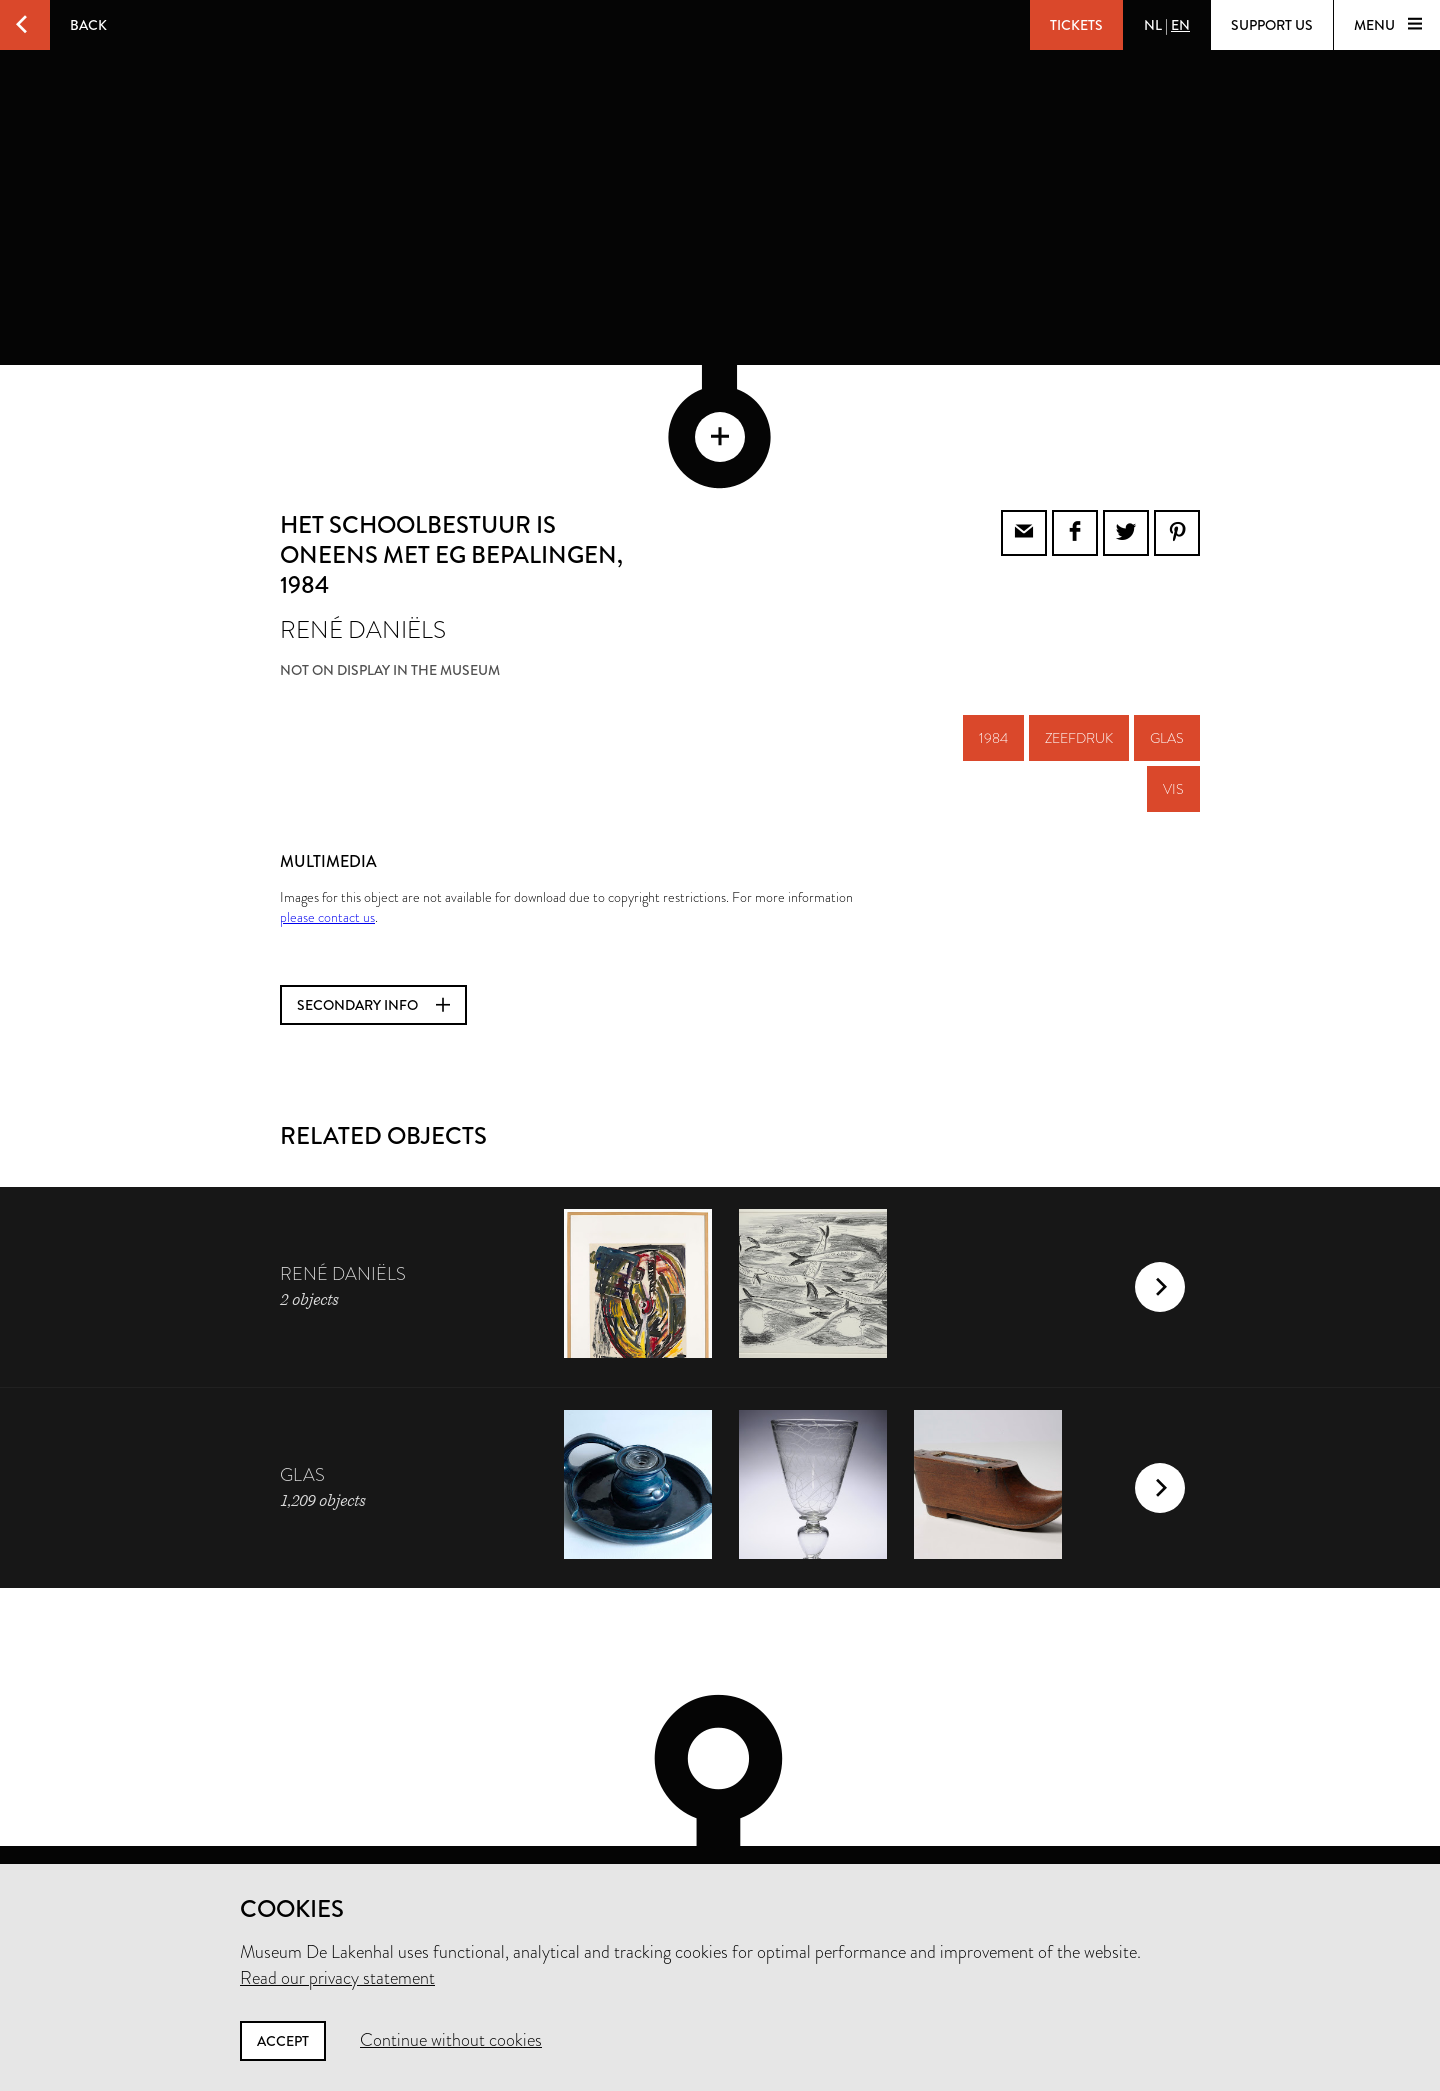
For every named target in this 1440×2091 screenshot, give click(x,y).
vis (1173, 694)
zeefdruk (1079, 643)
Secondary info (373, 910)
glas (1167, 643)
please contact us (327, 822)
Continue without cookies (451, 2040)
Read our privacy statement (337, 1978)
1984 (993, 643)
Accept (283, 2041)
